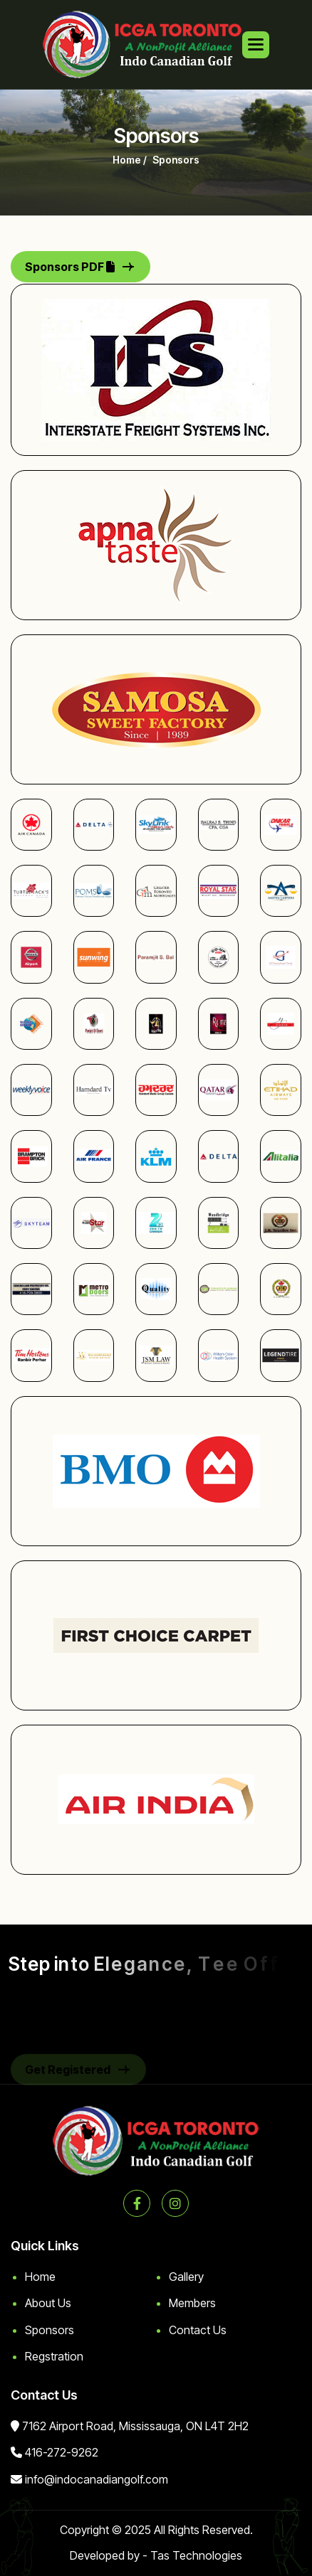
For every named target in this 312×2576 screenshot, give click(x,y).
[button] (255, 44)
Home (40, 2276)
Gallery (186, 2276)
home (127, 160)
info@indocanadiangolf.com (96, 2479)
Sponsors (49, 2330)
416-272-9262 (61, 2452)
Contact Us (198, 2330)
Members (192, 2303)
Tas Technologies (196, 2555)
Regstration (54, 2356)
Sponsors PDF (70, 267)
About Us (48, 2303)
